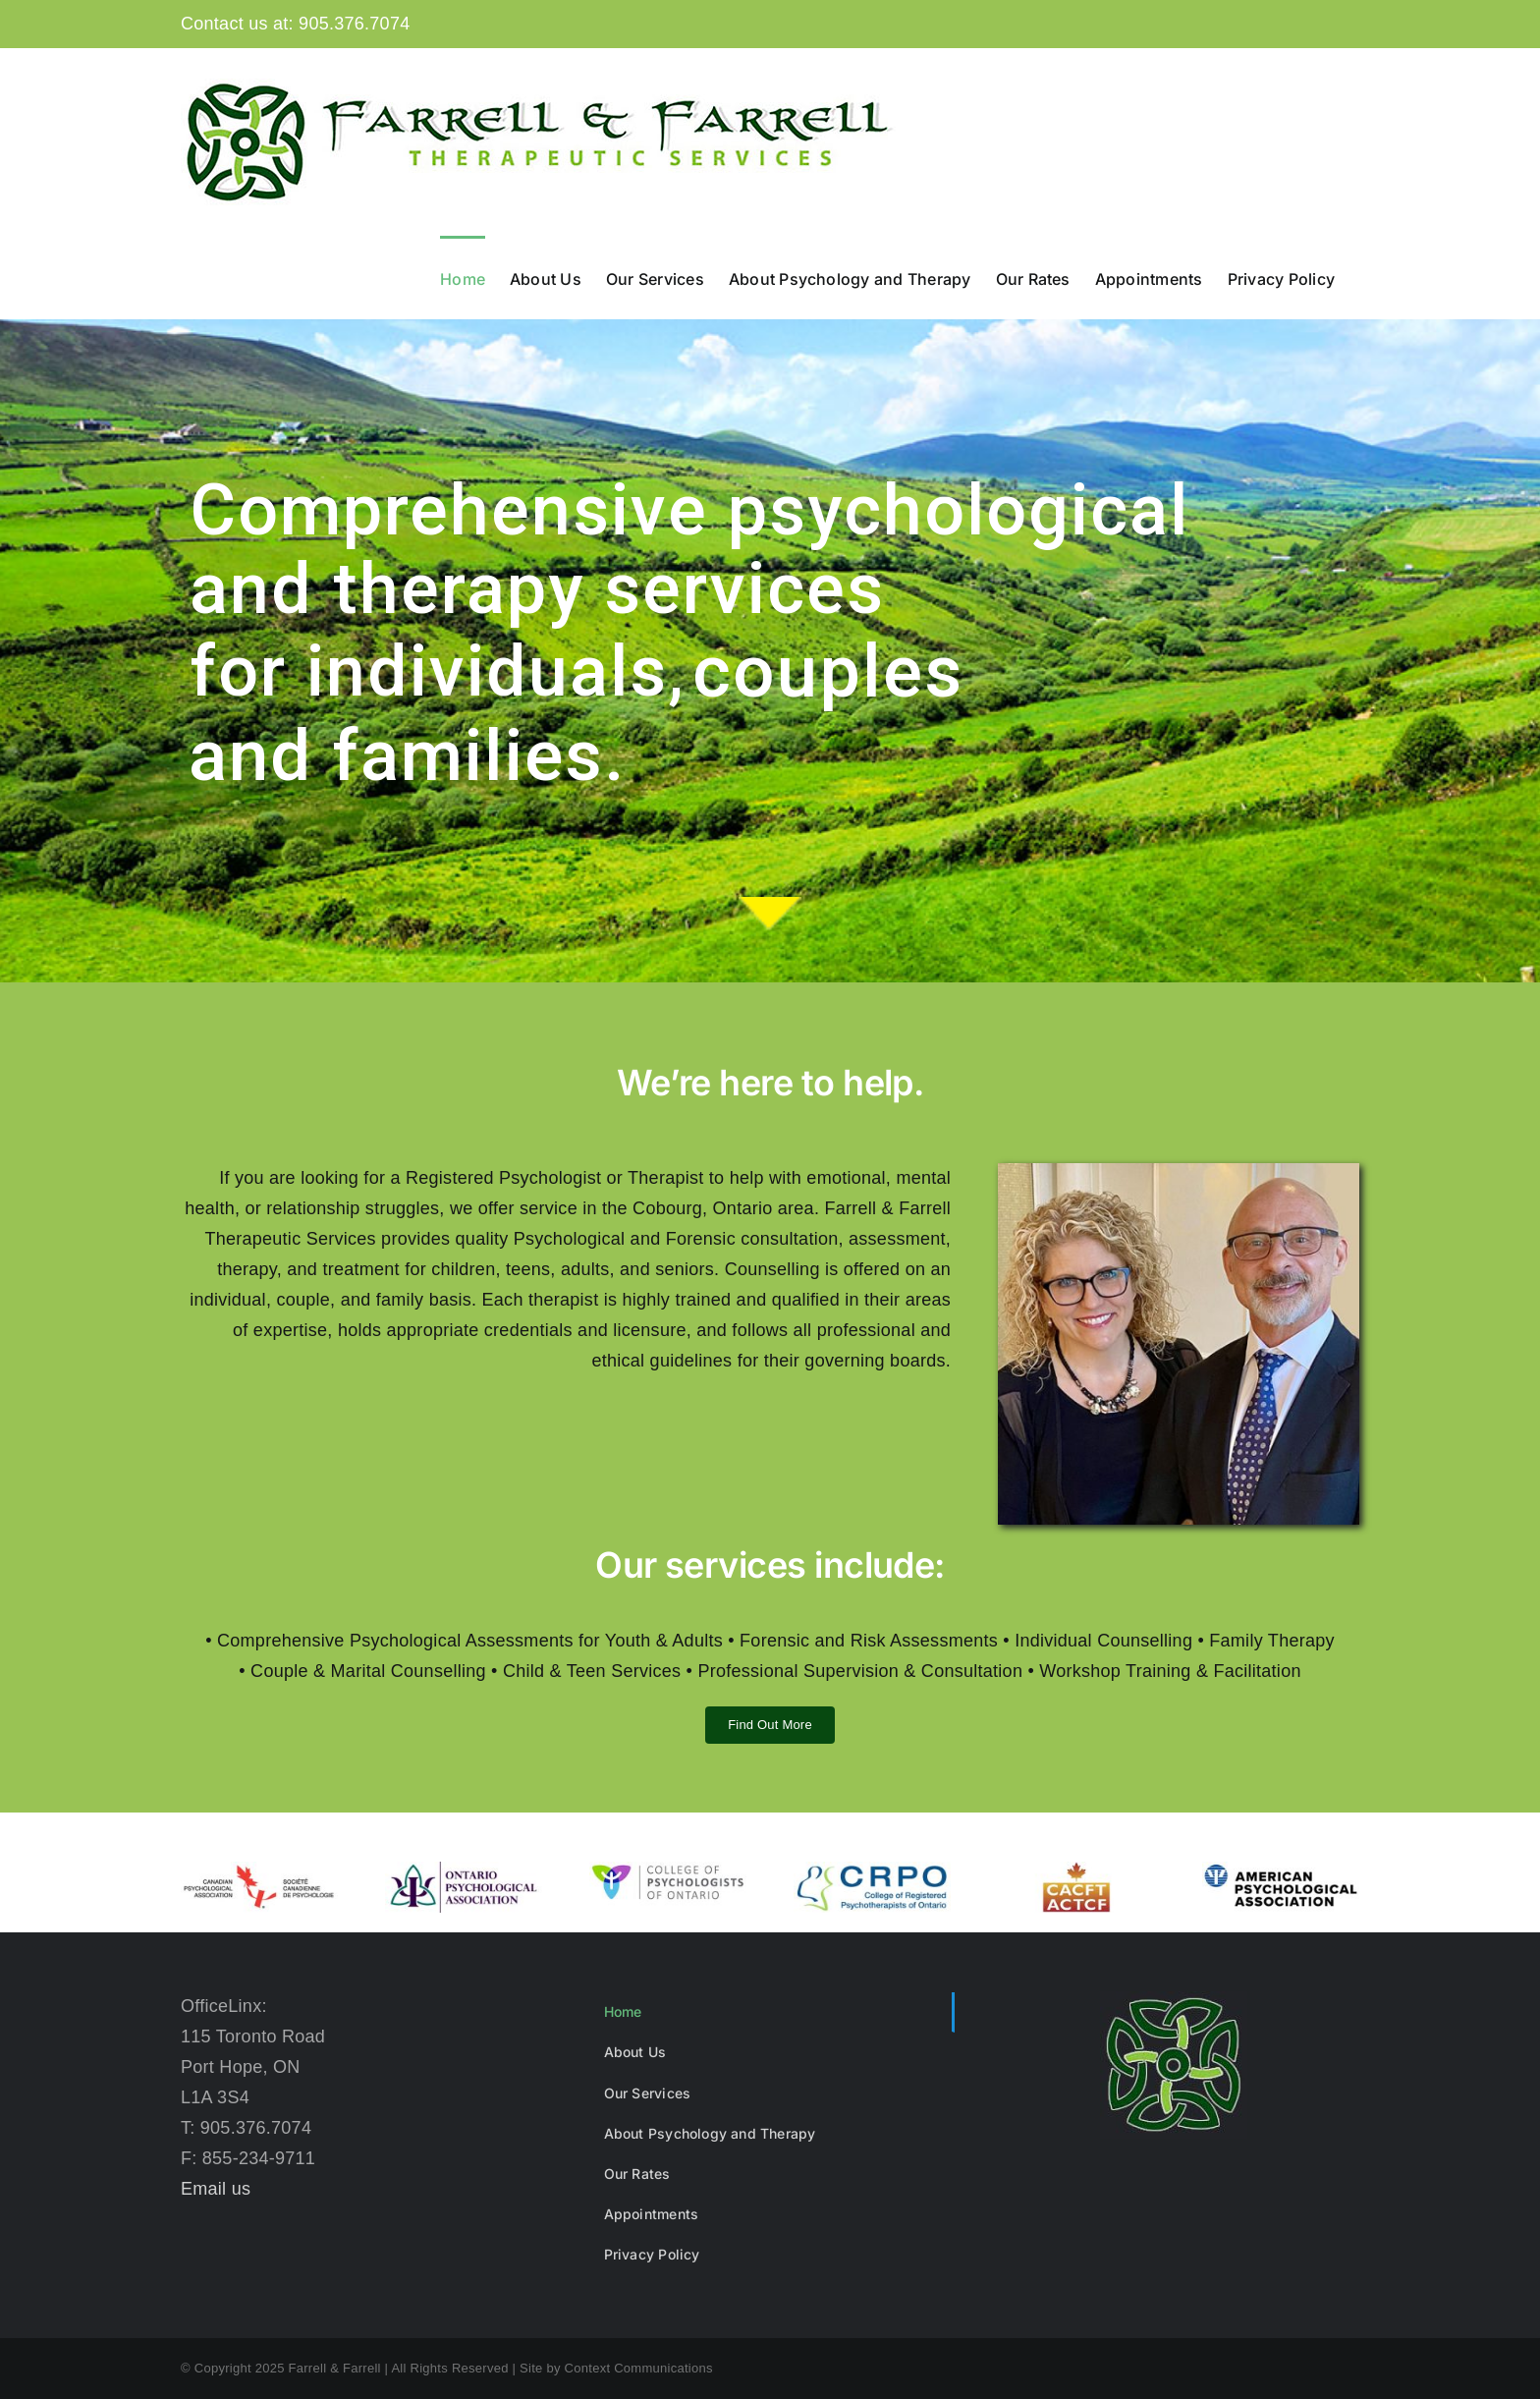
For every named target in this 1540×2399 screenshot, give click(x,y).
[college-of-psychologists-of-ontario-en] (667, 1870)
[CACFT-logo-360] (1076, 1870)
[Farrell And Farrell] (1178, 1172)
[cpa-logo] (259, 1870)
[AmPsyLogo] (1280, 1870)
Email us (215, 2189)
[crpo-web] (872, 1870)
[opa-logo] (463, 1870)
